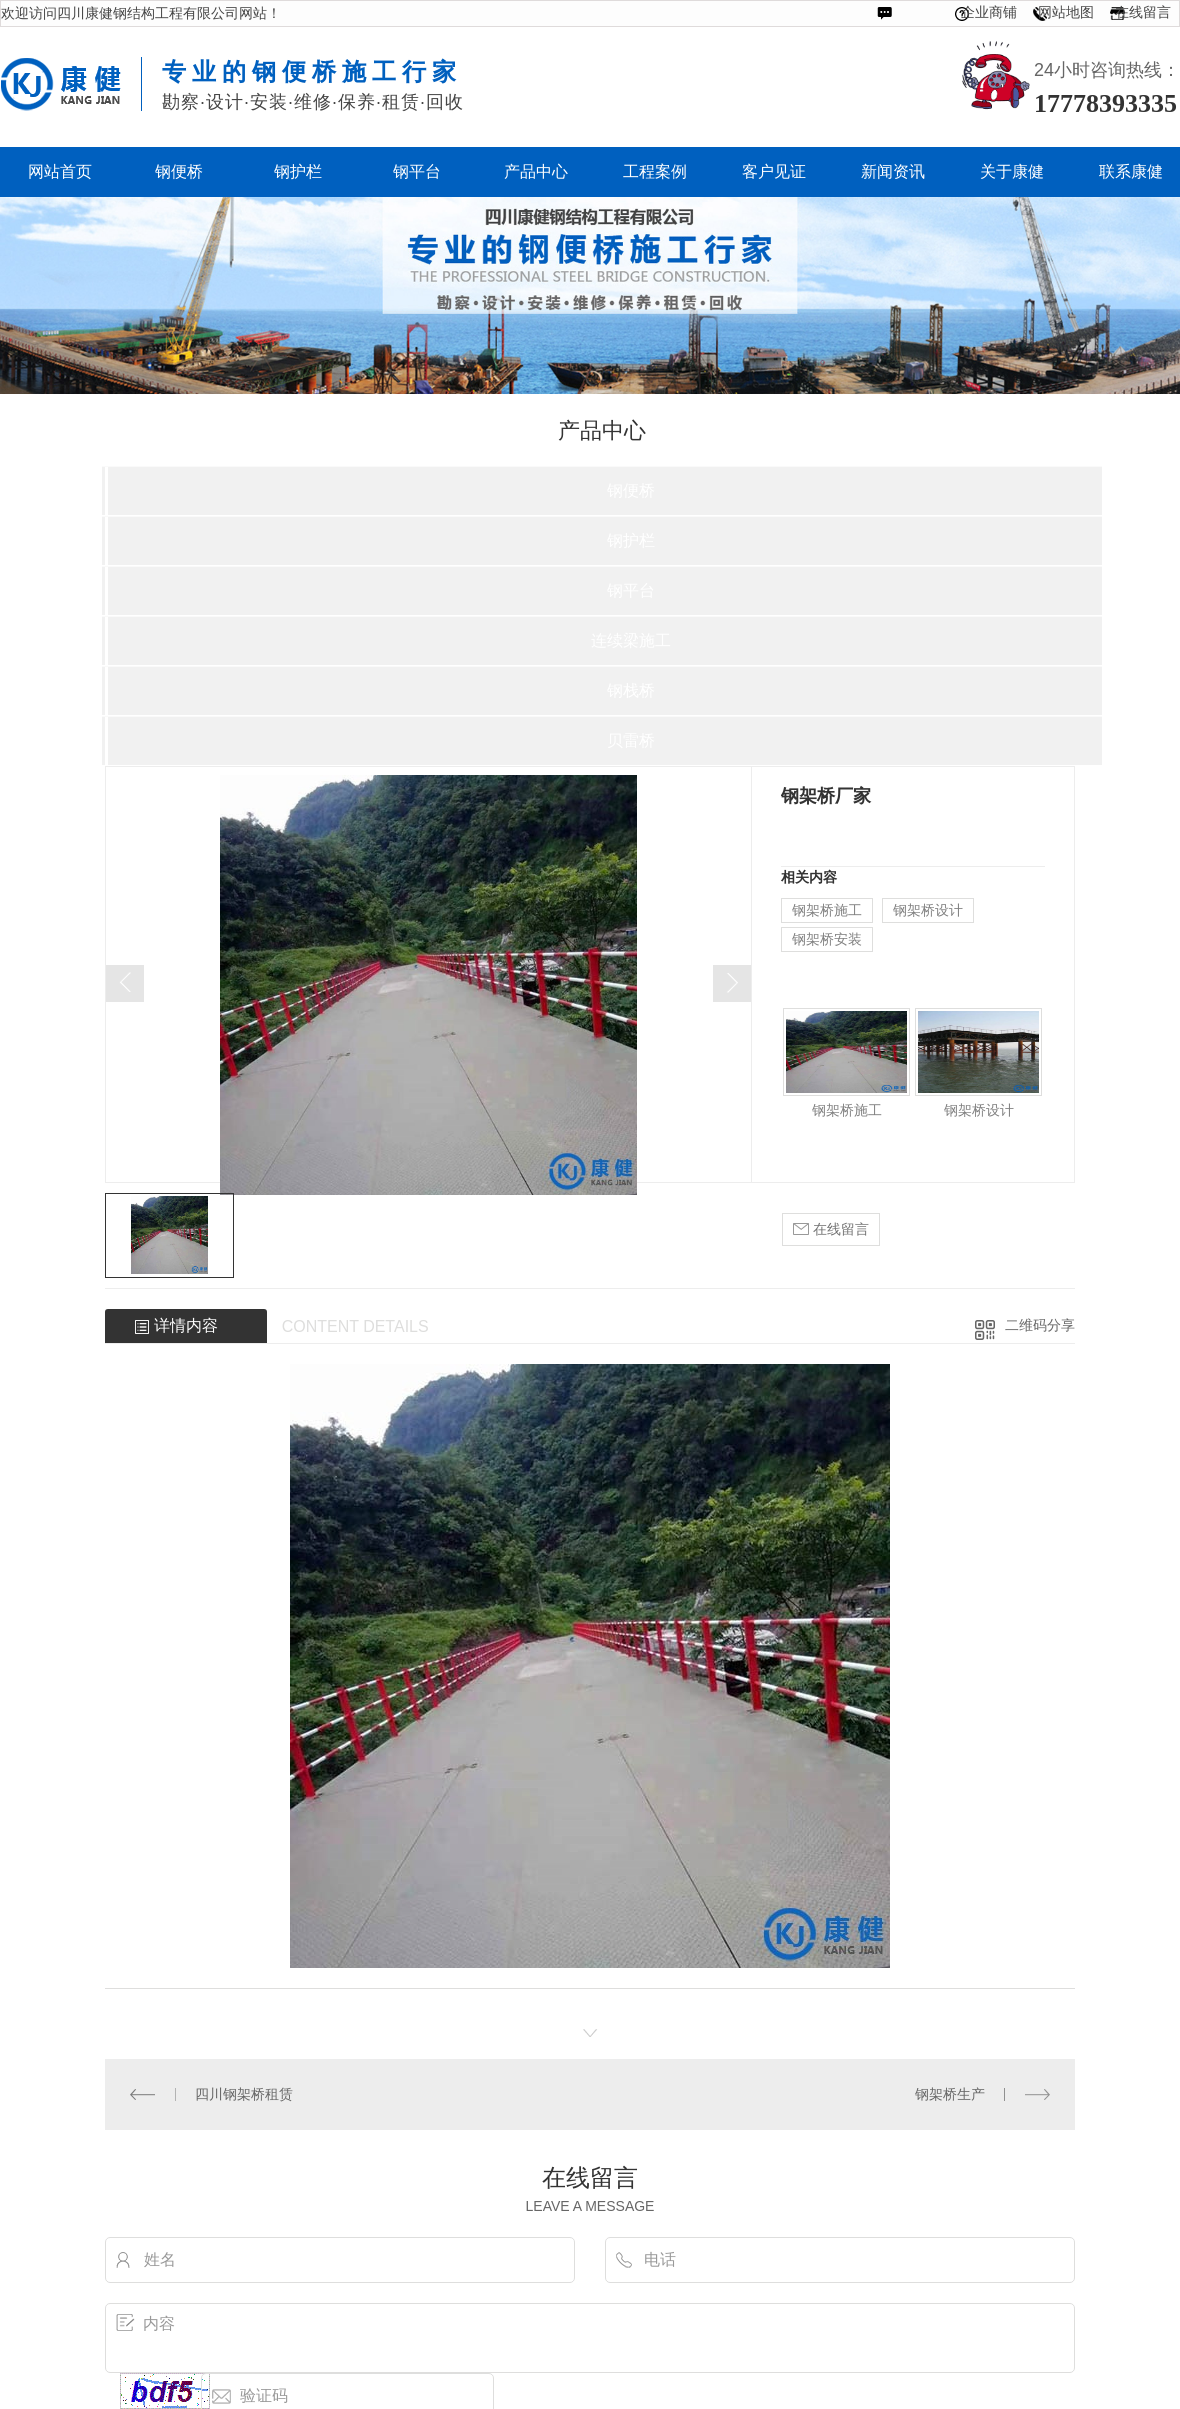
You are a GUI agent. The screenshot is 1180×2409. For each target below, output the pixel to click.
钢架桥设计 (928, 910)
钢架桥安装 (827, 939)
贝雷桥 (631, 740)
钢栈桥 (631, 690)
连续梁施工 (631, 640)
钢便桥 (631, 490)
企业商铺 (989, 12)
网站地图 (1066, 12)
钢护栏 (631, 540)
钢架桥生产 (950, 2094)
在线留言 (1143, 12)
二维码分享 (1040, 1325)
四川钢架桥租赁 (244, 2094)
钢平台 (631, 590)
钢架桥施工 (827, 910)
